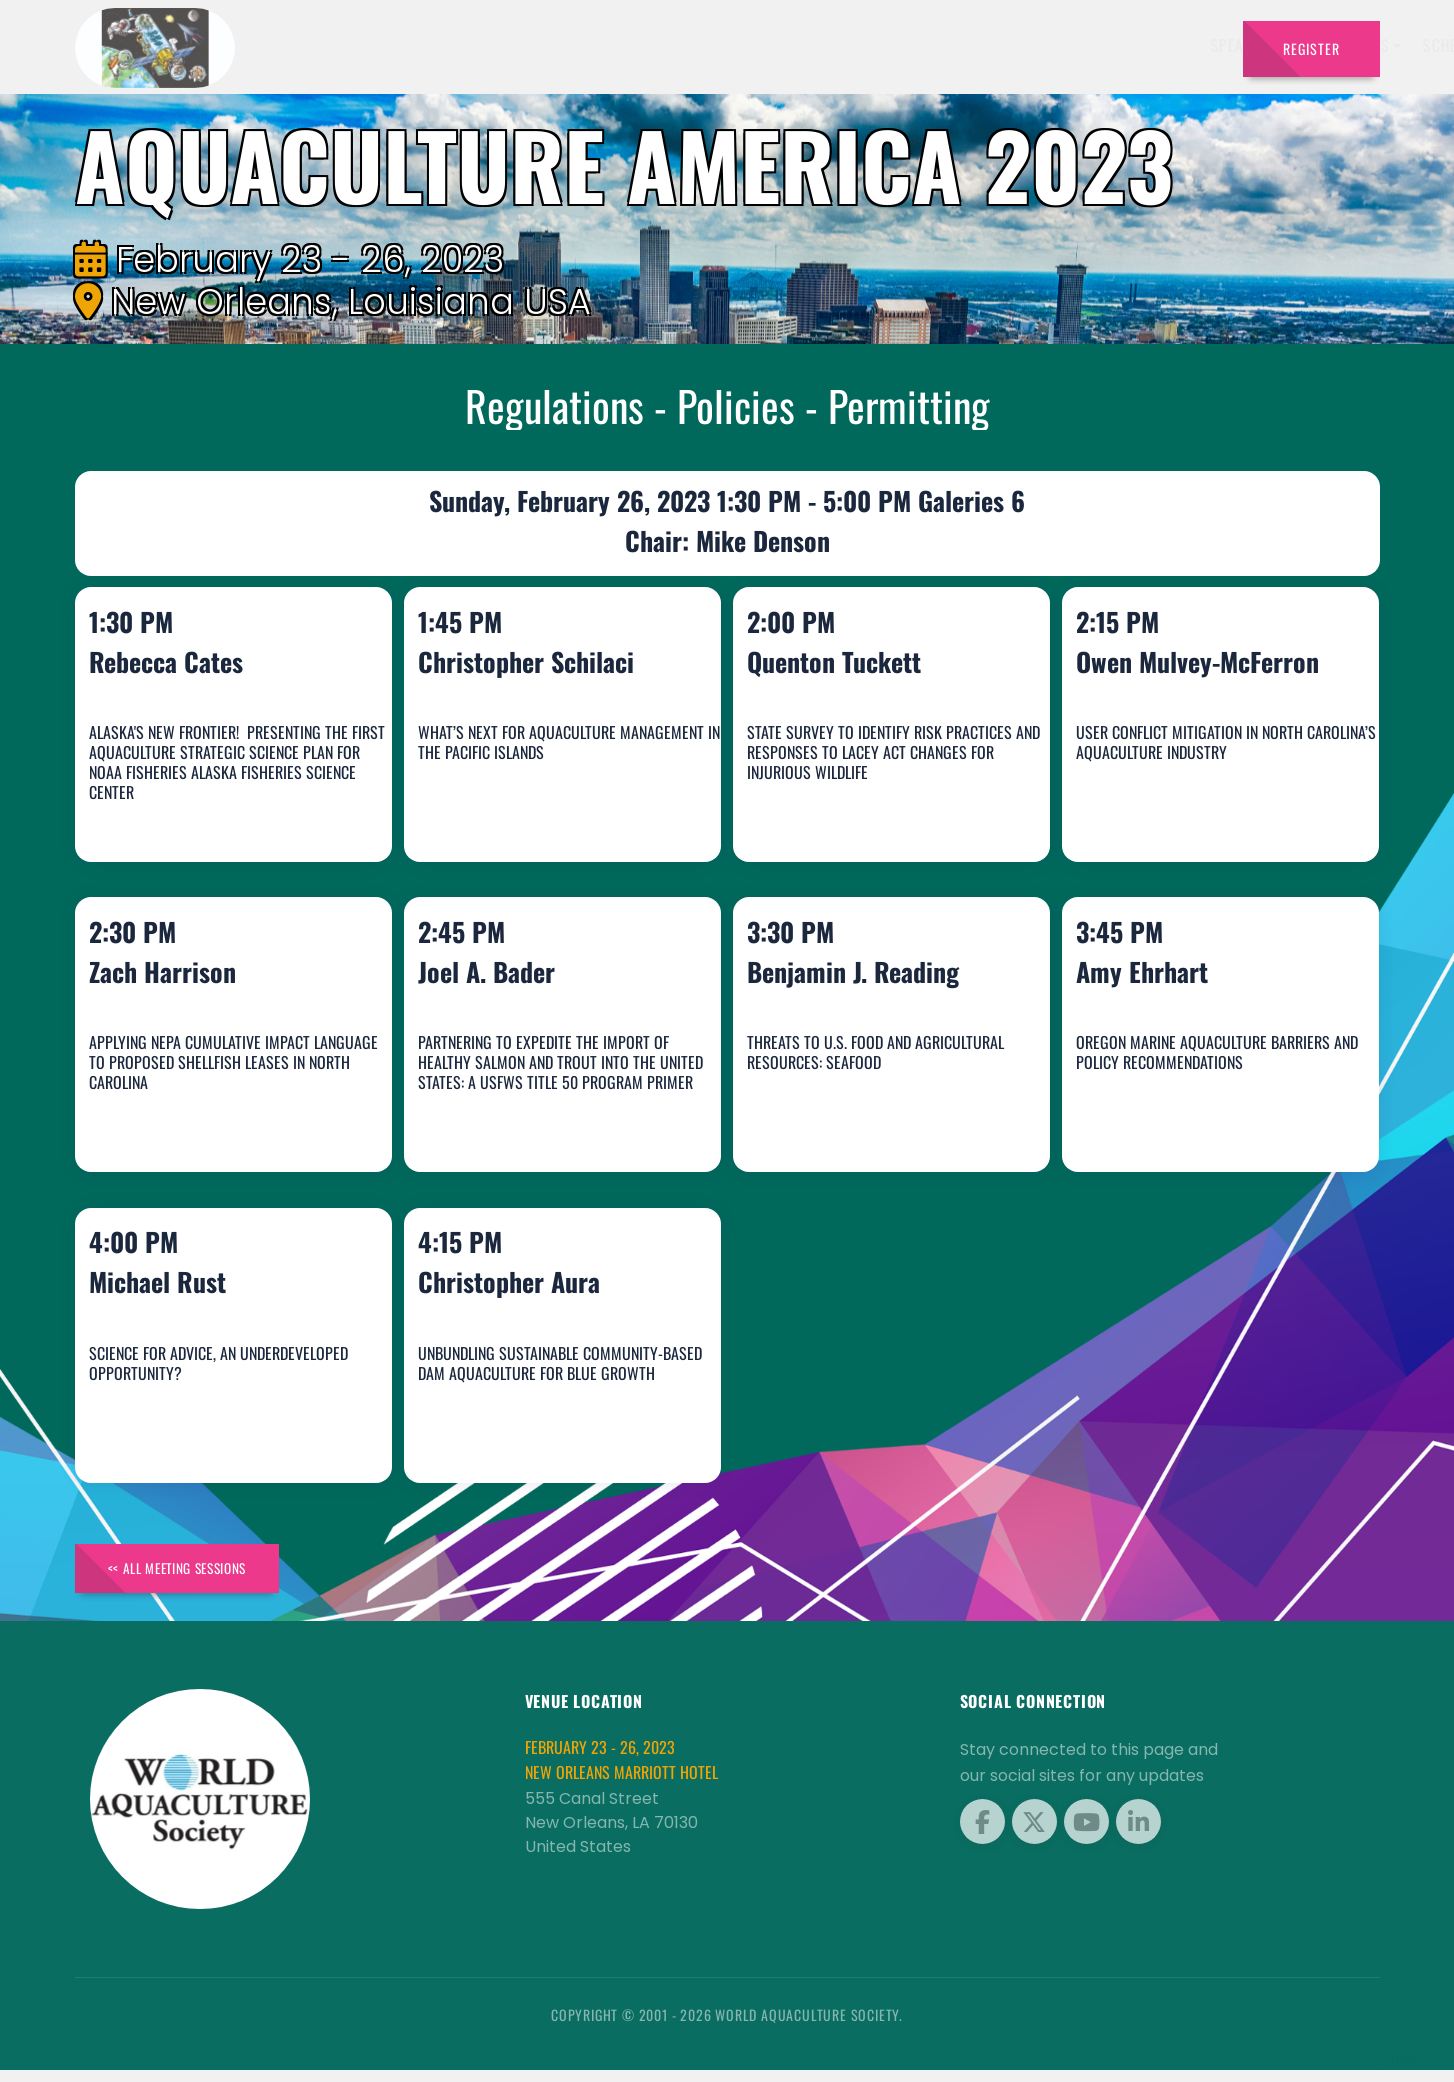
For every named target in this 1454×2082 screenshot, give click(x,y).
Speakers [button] (704, 45)
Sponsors (1008, 45)
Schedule (917, 45)
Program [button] (1098, 45)
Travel (1188, 45)
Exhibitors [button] (811, 45)
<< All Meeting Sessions (193, 1576)
